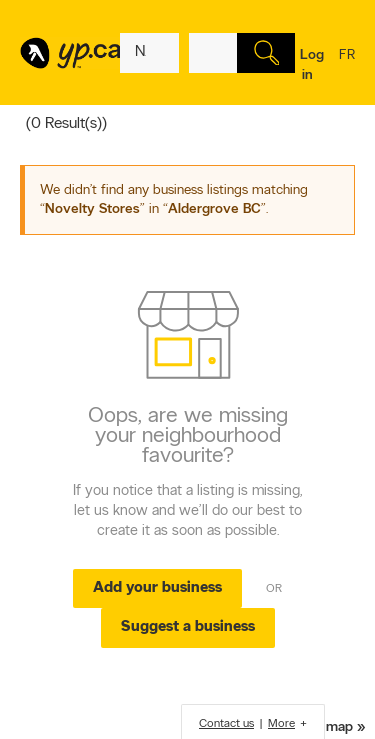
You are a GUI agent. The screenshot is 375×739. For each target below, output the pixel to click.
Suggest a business (188, 627)
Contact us (226, 724)
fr (347, 68)
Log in (312, 65)
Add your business (157, 588)
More (281, 724)
